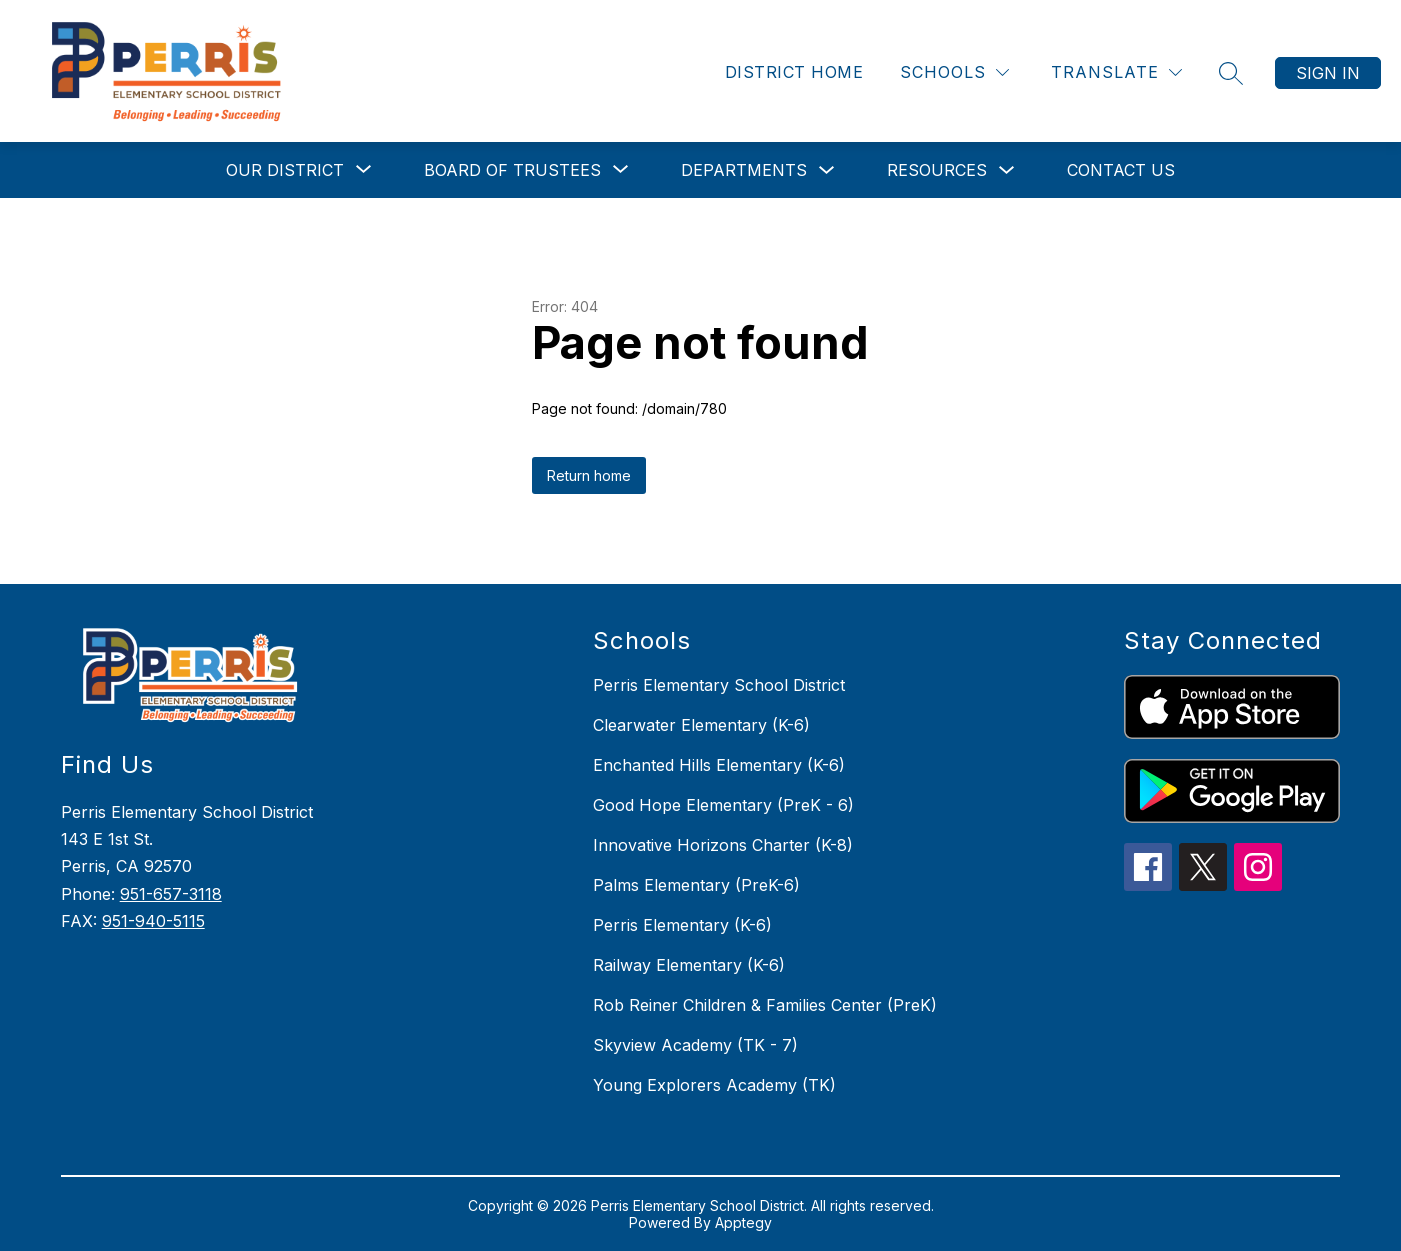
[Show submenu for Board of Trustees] (512, 170)
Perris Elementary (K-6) (682, 925)
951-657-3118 (171, 894)
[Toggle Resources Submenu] (1007, 170)
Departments (744, 170)
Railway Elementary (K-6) (689, 965)
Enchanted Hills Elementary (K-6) (719, 765)
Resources (937, 170)
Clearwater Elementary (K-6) (701, 725)
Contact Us (1121, 170)
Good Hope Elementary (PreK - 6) (723, 805)
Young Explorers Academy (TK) (714, 1085)
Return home (589, 475)
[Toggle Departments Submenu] (827, 170)
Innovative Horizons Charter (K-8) (723, 845)
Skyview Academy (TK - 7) (695, 1045)
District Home (794, 72)
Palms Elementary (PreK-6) (696, 885)
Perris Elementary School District (719, 685)
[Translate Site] (1116, 72)
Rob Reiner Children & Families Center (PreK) (765, 1005)
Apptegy (743, 1222)
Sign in (1328, 73)
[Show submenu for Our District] (285, 170)
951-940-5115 (153, 921)
